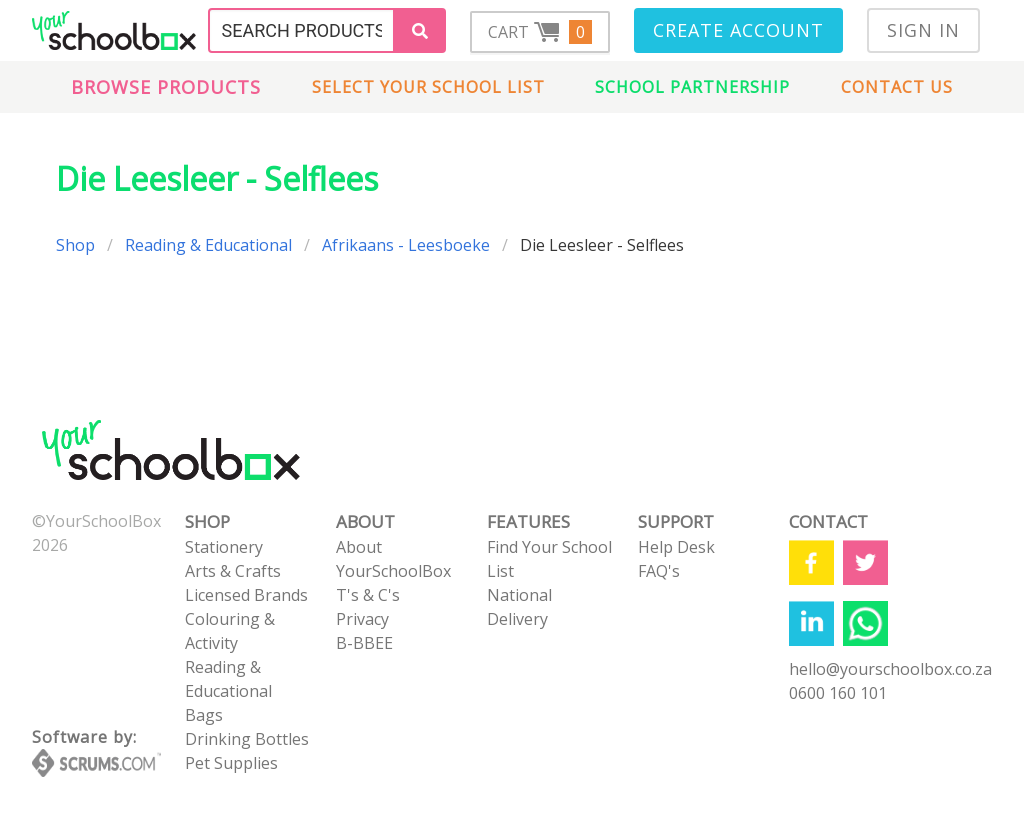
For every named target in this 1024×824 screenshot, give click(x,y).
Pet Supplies (231, 763)
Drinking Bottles (247, 739)
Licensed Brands (246, 595)
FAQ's (659, 571)
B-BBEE (364, 643)
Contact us (897, 87)
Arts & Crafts (233, 571)
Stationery (224, 547)
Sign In (923, 30)
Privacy (362, 619)
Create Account (738, 30)
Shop (75, 245)
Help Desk (676, 547)
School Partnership (692, 87)
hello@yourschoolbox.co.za (890, 669)
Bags (204, 715)
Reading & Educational (208, 245)
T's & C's (368, 595)
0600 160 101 (838, 693)
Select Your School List (428, 87)
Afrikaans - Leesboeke (406, 245)
